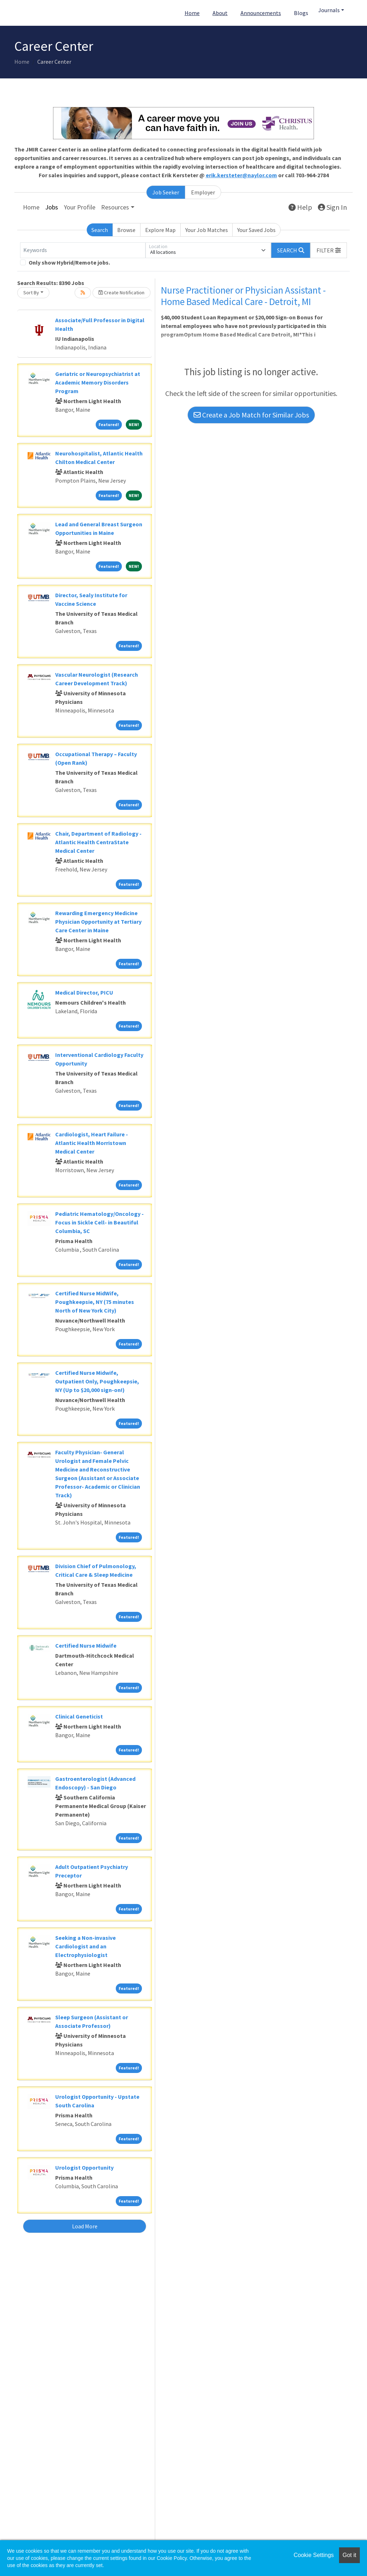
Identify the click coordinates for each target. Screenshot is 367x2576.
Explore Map (160, 229)
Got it (349, 2555)
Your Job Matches (206, 229)
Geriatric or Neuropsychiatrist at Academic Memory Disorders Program (97, 382)
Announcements (260, 12)
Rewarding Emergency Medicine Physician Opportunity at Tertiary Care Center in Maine (98, 921)
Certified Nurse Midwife (85, 1645)
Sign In (332, 207)
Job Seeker (165, 192)
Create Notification (121, 292)
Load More (84, 2226)
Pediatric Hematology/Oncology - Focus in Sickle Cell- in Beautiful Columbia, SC (99, 1222)
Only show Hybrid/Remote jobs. (69, 262)
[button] (328, 250)
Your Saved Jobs (256, 229)
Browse (126, 229)
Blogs (301, 12)
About (220, 12)
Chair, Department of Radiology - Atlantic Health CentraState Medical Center (98, 842)
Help (300, 207)
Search (99, 229)
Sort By (31, 292)
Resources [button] (115, 207)
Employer (203, 192)
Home (192, 12)
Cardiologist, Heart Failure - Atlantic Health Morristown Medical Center (91, 1143)
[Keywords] (83, 250)
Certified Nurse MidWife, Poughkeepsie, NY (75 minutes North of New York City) (94, 1302)
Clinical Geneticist (79, 1716)
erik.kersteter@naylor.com (241, 175)
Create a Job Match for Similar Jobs (251, 414)
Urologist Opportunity (84, 2167)
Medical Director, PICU (84, 992)
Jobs (51, 207)
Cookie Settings (314, 2555)
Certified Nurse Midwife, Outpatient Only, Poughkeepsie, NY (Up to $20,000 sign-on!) (97, 1381)
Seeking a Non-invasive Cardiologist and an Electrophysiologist (85, 1946)
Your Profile (79, 207)
